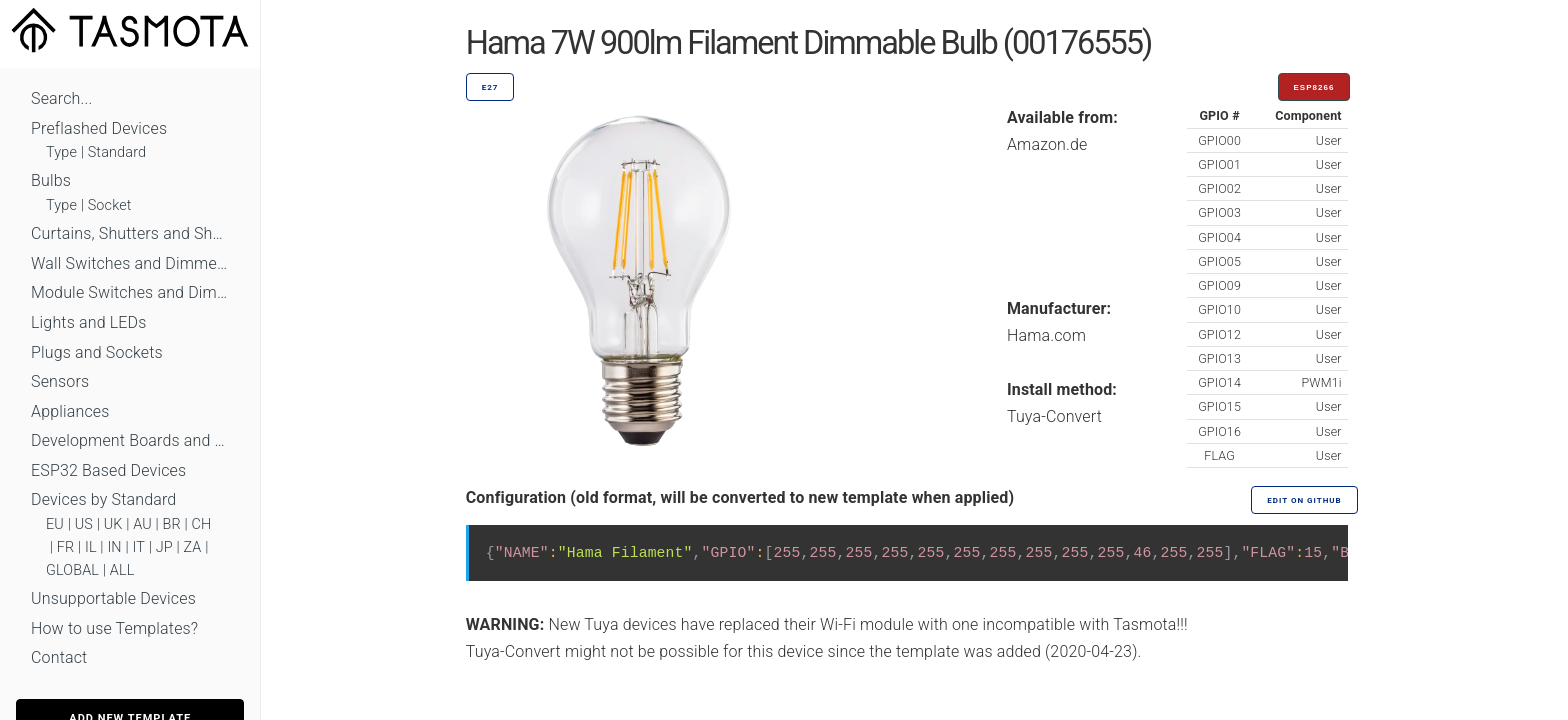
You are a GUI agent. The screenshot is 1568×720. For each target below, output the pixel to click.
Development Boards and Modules (130, 440)
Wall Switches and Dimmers (130, 263)
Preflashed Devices (99, 128)
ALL (122, 570)
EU (55, 524)
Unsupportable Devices (113, 598)
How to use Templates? (114, 628)
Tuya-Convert (1054, 416)
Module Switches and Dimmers (130, 292)
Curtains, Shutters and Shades (130, 233)
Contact (59, 657)
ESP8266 (1314, 87)
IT (138, 547)
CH (202, 524)
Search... (61, 98)
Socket (110, 205)
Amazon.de (1047, 144)
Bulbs (51, 180)
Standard (117, 152)
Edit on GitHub (1304, 500)
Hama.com (1046, 335)
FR (66, 547)
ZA (192, 547)
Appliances (70, 411)
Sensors (60, 381)
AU (142, 524)
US (84, 524)
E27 (490, 87)
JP (164, 547)
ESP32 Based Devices (108, 470)
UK (113, 524)
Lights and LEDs (89, 322)
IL (91, 547)
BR (172, 524)
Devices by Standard (103, 499)
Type (61, 152)
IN (114, 547)
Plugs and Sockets (97, 352)
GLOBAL (72, 570)
